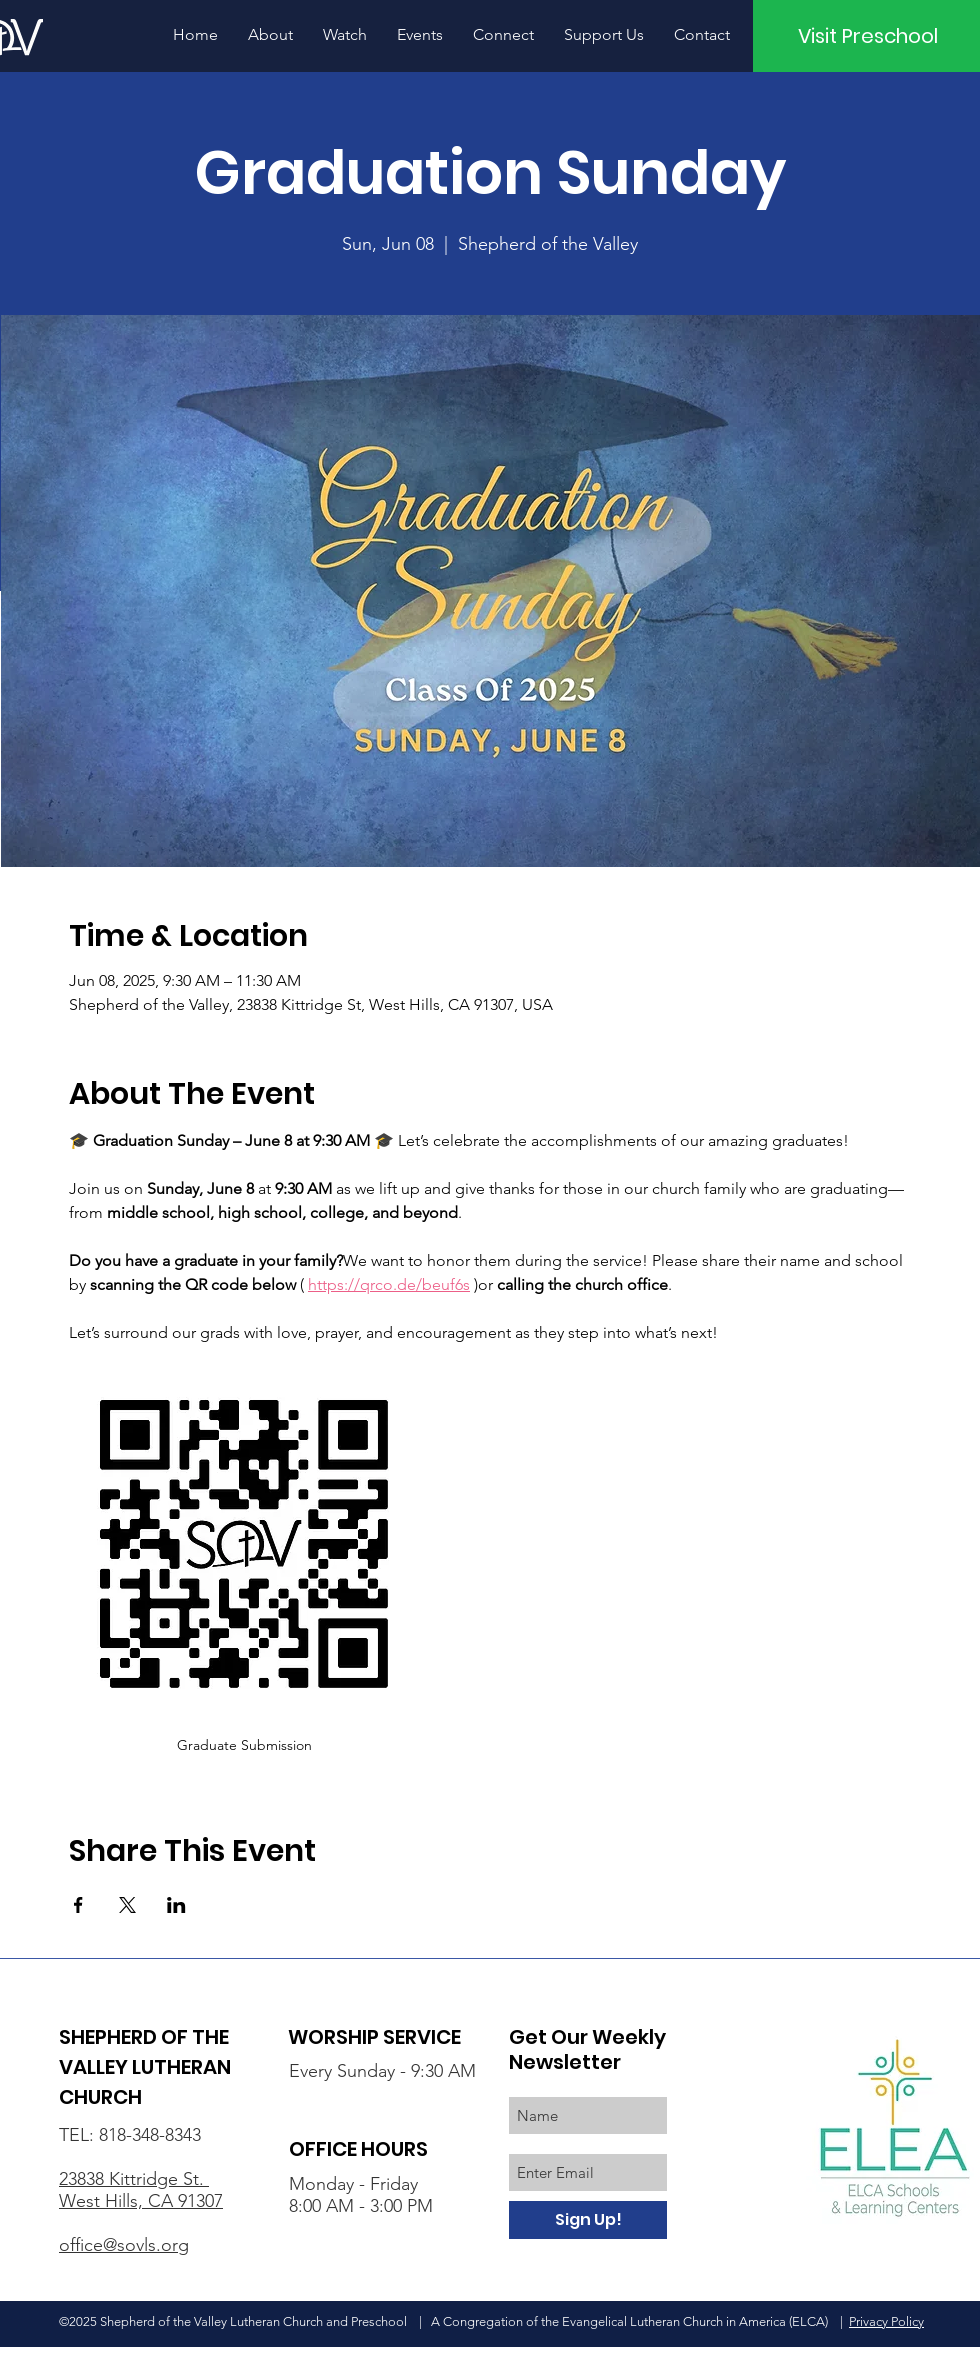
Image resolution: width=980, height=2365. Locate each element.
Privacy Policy (886, 2321)
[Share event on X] (127, 1905)
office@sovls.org (124, 2245)
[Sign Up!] (588, 2220)
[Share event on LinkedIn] (176, 1905)
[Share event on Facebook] (78, 1905)
